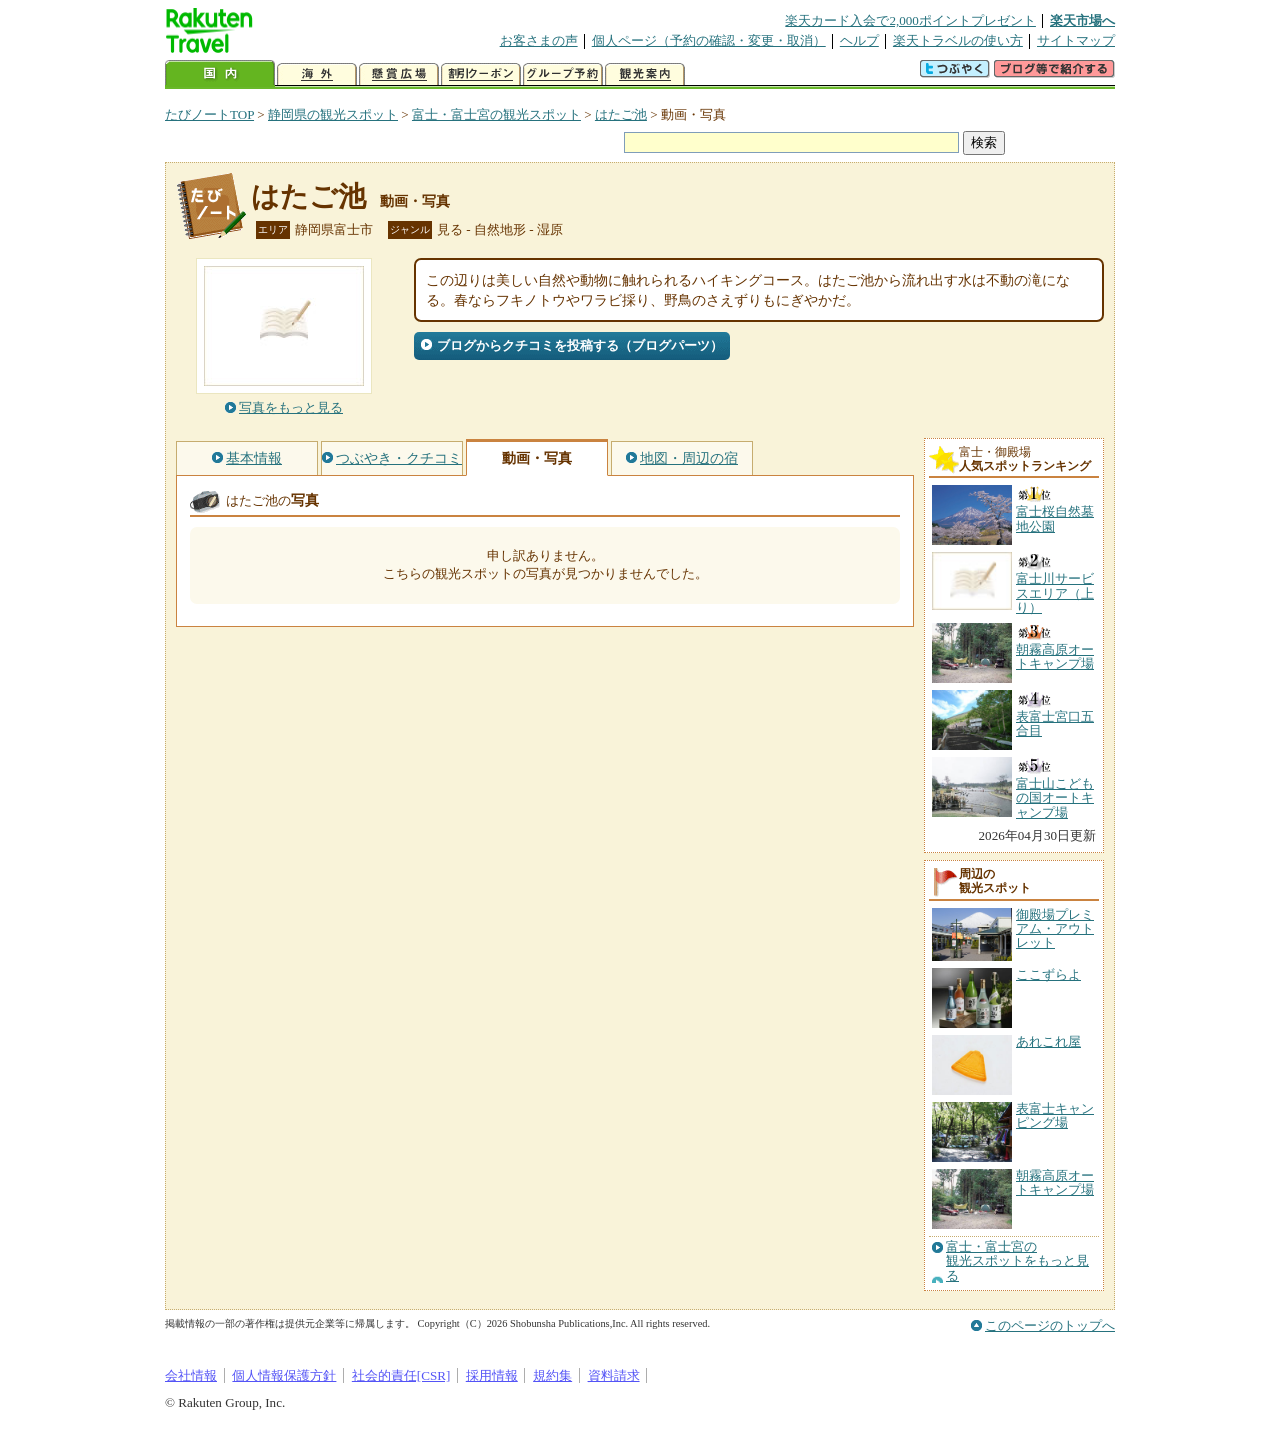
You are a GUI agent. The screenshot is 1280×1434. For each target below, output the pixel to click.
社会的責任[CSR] (401, 1375)
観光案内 (645, 74)
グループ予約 (563, 74)
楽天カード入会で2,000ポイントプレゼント (910, 20)
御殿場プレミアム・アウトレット (1055, 929)
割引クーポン (481, 74)
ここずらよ (1048, 974)
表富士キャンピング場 (1055, 1115)
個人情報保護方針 (284, 1375)
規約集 (552, 1375)
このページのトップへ (1050, 1325)
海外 (317, 74)
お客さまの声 (539, 40)
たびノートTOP (209, 114)
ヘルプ (859, 40)
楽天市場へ (1082, 20)
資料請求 (614, 1375)
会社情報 (191, 1375)
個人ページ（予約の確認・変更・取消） (709, 40)
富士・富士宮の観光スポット (496, 114)
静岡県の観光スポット (333, 114)
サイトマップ (1076, 40)
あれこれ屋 (1048, 1041)
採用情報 (492, 1375)
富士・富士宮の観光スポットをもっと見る (1017, 1261)
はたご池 (621, 114)
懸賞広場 (399, 74)
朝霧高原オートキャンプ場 (1055, 1182)
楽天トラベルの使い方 (958, 40)
